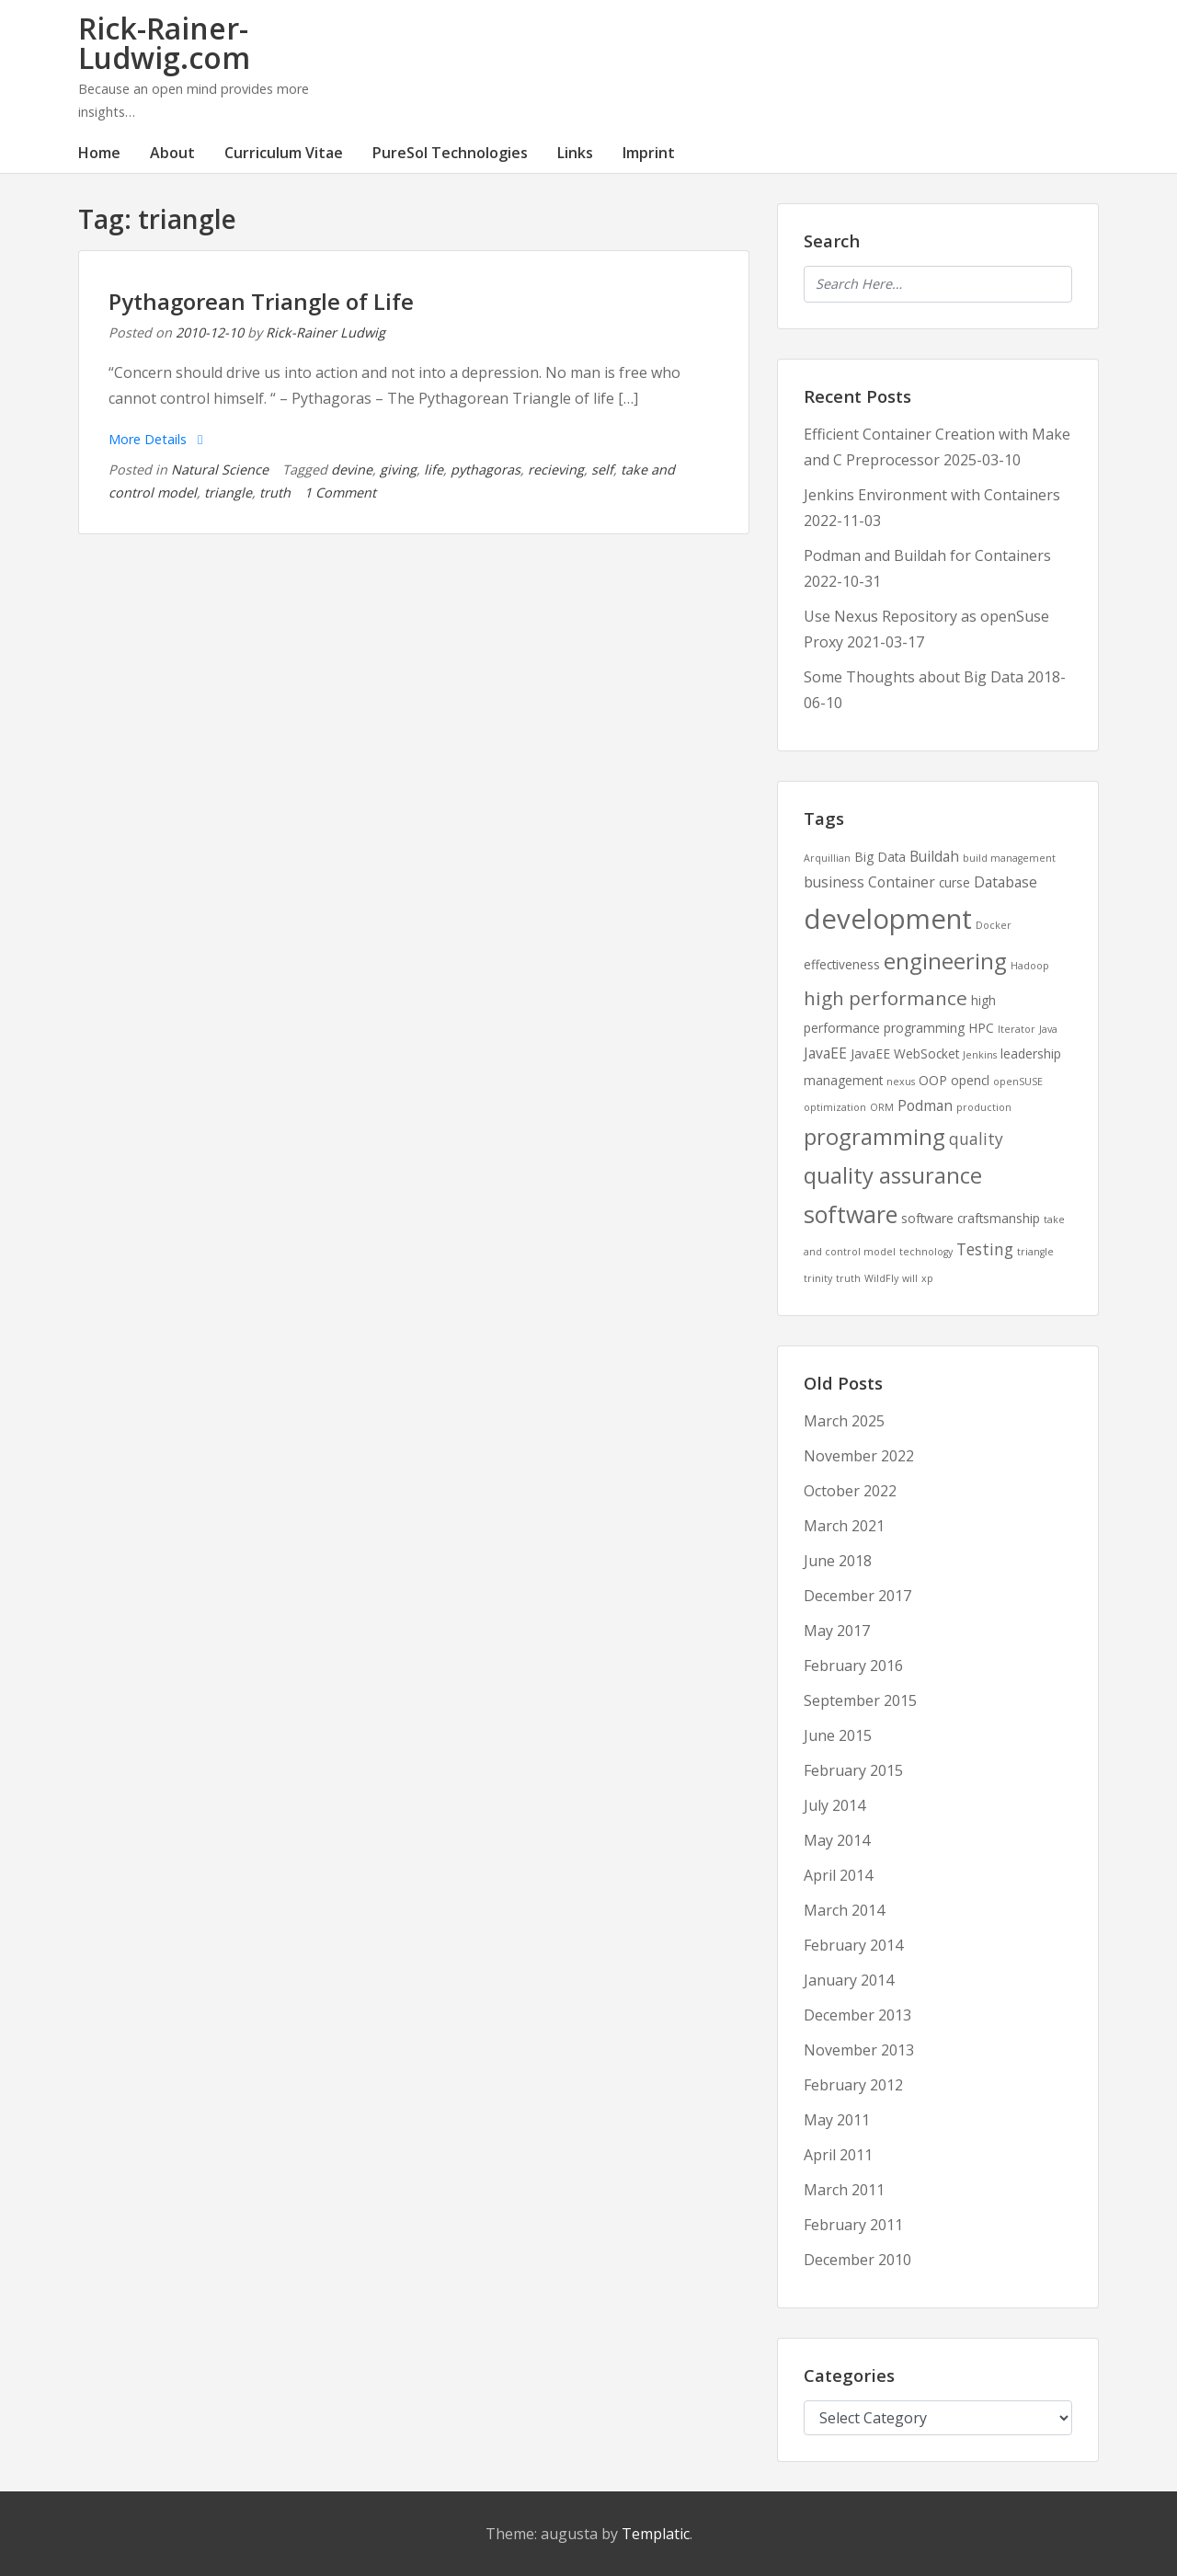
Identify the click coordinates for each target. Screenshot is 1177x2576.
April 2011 (838, 2155)
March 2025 (844, 1421)
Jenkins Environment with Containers (932, 495)
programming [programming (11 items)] (874, 1136)
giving (398, 469)
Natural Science (220, 469)
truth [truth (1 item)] (848, 1278)
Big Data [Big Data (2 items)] (880, 856)
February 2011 (853, 2225)
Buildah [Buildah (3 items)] (934, 856)
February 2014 (853, 1945)
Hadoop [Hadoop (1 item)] (1030, 965)
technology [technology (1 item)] (926, 1251)
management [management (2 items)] (843, 1080)
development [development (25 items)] (888, 918)
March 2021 (844, 1526)
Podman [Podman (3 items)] (925, 1105)
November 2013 (859, 2050)
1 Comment (340, 492)
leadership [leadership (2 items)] (1030, 1053)
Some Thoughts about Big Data (913, 677)
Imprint (649, 153)
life (433, 469)
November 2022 (859, 1456)
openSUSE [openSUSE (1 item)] (1018, 1081)
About (172, 153)
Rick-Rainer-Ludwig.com (164, 42)
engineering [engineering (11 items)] (945, 961)
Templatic (656, 2534)
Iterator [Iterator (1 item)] (1016, 1029)
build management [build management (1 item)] (1009, 858)
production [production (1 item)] (983, 1107)
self (602, 469)
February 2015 (853, 1770)
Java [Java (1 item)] (1048, 1029)
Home (99, 153)
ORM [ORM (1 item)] (882, 1107)
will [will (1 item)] (910, 1278)
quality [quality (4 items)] (976, 1139)
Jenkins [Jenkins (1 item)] (980, 1054)
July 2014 (834, 1805)
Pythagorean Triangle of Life (261, 301)
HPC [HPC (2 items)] (981, 1027)
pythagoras (485, 469)
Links (575, 153)
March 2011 (844, 2190)
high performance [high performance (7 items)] (885, 998)
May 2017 (837, 1630)
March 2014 (844, 1910)
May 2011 (837, 2120)
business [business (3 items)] (834, 882)
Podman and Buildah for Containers (927, 555)
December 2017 (857, 1596)
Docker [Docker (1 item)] (993, 925)
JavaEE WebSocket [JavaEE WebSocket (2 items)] (905, 1053)
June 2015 (838, 1735)
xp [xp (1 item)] (927, 1278)
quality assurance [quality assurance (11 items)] (893, 1175)
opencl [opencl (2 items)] (970, 1080)
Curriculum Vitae (283, 153)
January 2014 (849, 1980)
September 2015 (860, 1700)
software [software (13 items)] (850, 1214)
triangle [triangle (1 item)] (1035, 1251)
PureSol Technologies (450, 153)
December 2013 (857, 2015)
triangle (228, 492)
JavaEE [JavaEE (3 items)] (825, 1053)
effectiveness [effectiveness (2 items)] (842, 964)
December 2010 (857, 2260)
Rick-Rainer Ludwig (325, 332)
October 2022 (850, 1491)
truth (275, 492)
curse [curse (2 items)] (954, 882)
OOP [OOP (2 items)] (933, 1080)
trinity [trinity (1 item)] (818, 1278)
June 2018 (838, 1561)
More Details (155, 439)
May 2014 (837, 1840)
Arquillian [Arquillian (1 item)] (827, 858)
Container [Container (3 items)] (901, 882)
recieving (556, 469)
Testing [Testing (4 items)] (984, 1249)
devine (351, 469)
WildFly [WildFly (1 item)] (881, 1278)
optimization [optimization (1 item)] (835, 1107)
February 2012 (853, 2085)
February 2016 (853, 1665)
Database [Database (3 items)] (1005, 882)
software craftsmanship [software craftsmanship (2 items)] (970, 1218)
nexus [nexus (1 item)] (900, 1081)
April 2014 (838, 1875)
